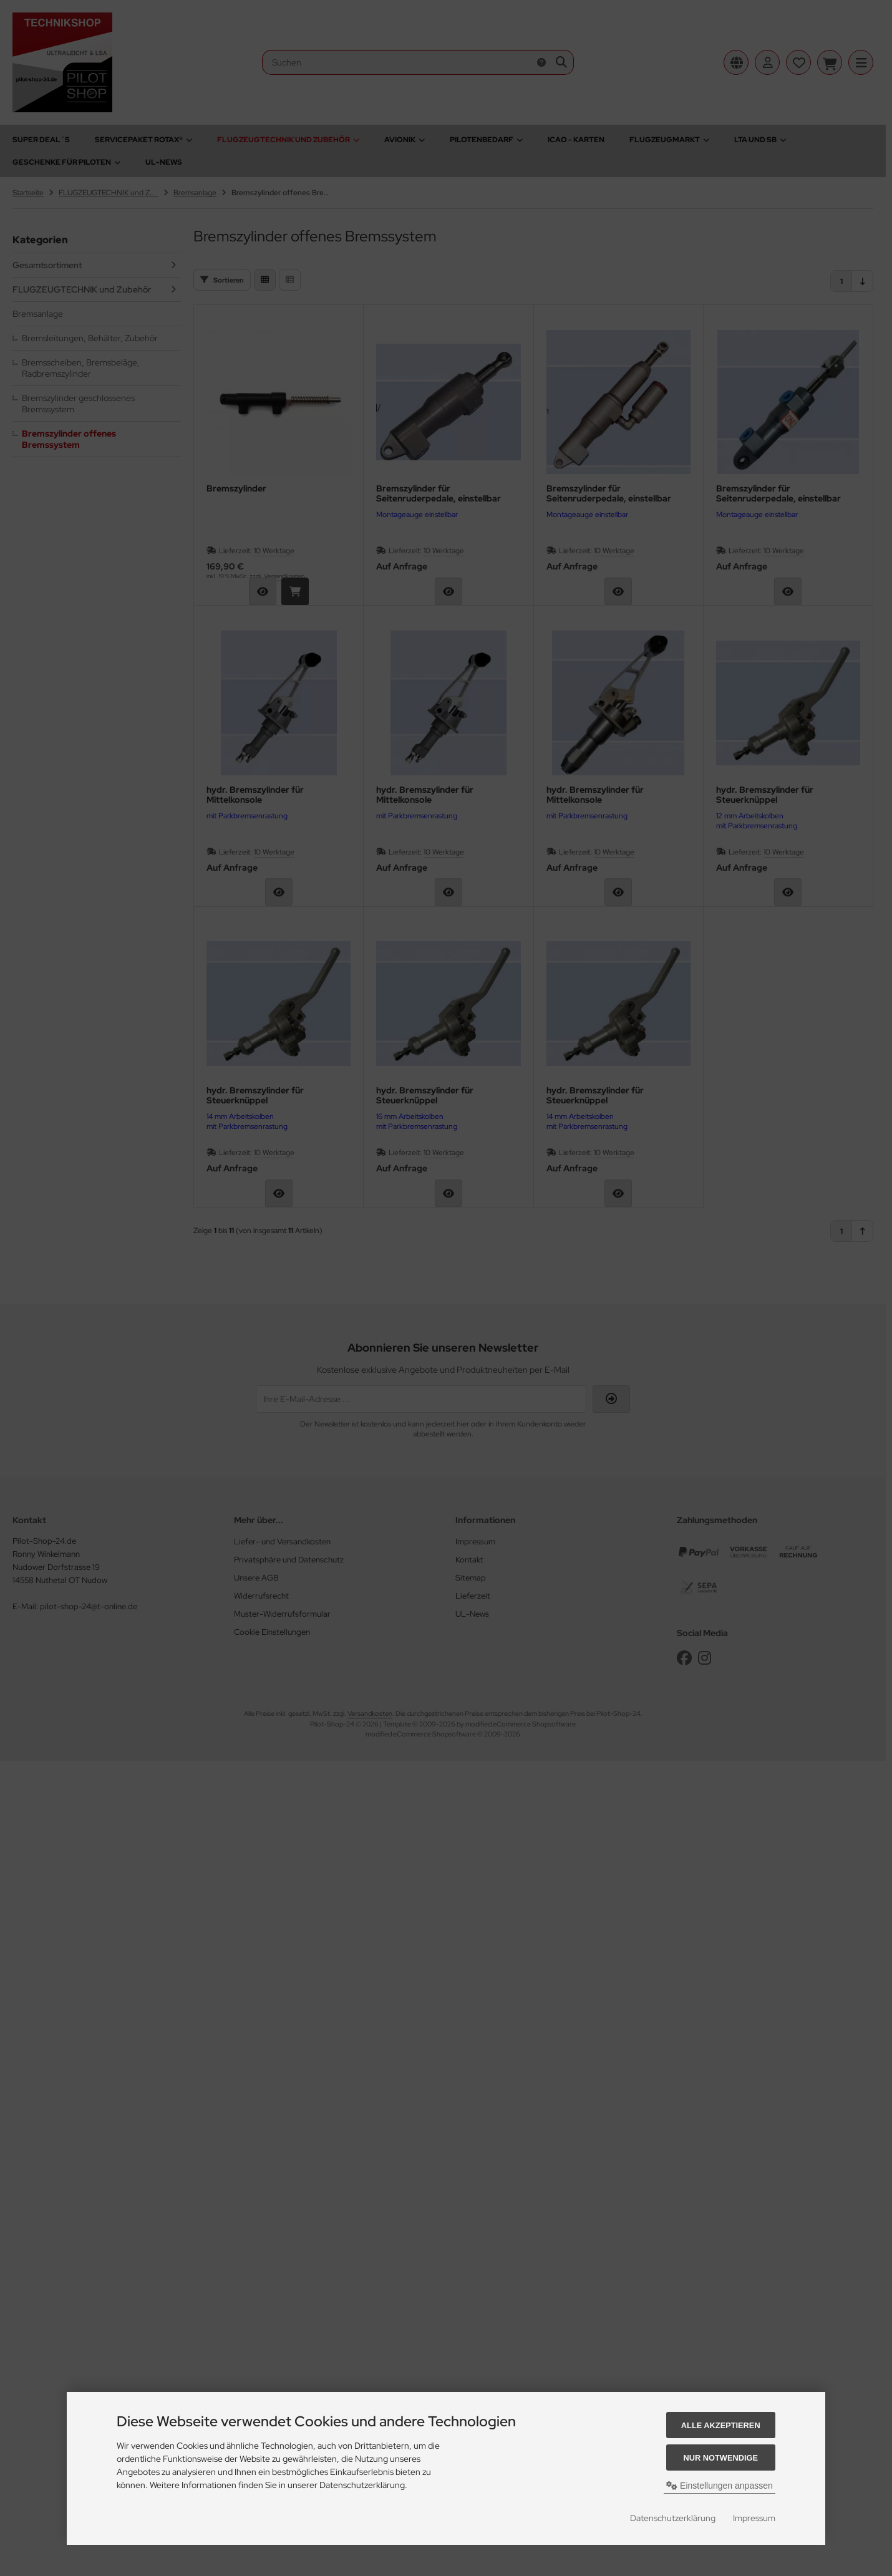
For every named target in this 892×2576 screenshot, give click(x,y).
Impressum (754, 2518)
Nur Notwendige (721, 2457)
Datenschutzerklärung (672, 2518)
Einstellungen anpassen (719, 2486)
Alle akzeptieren (720, 2425)
